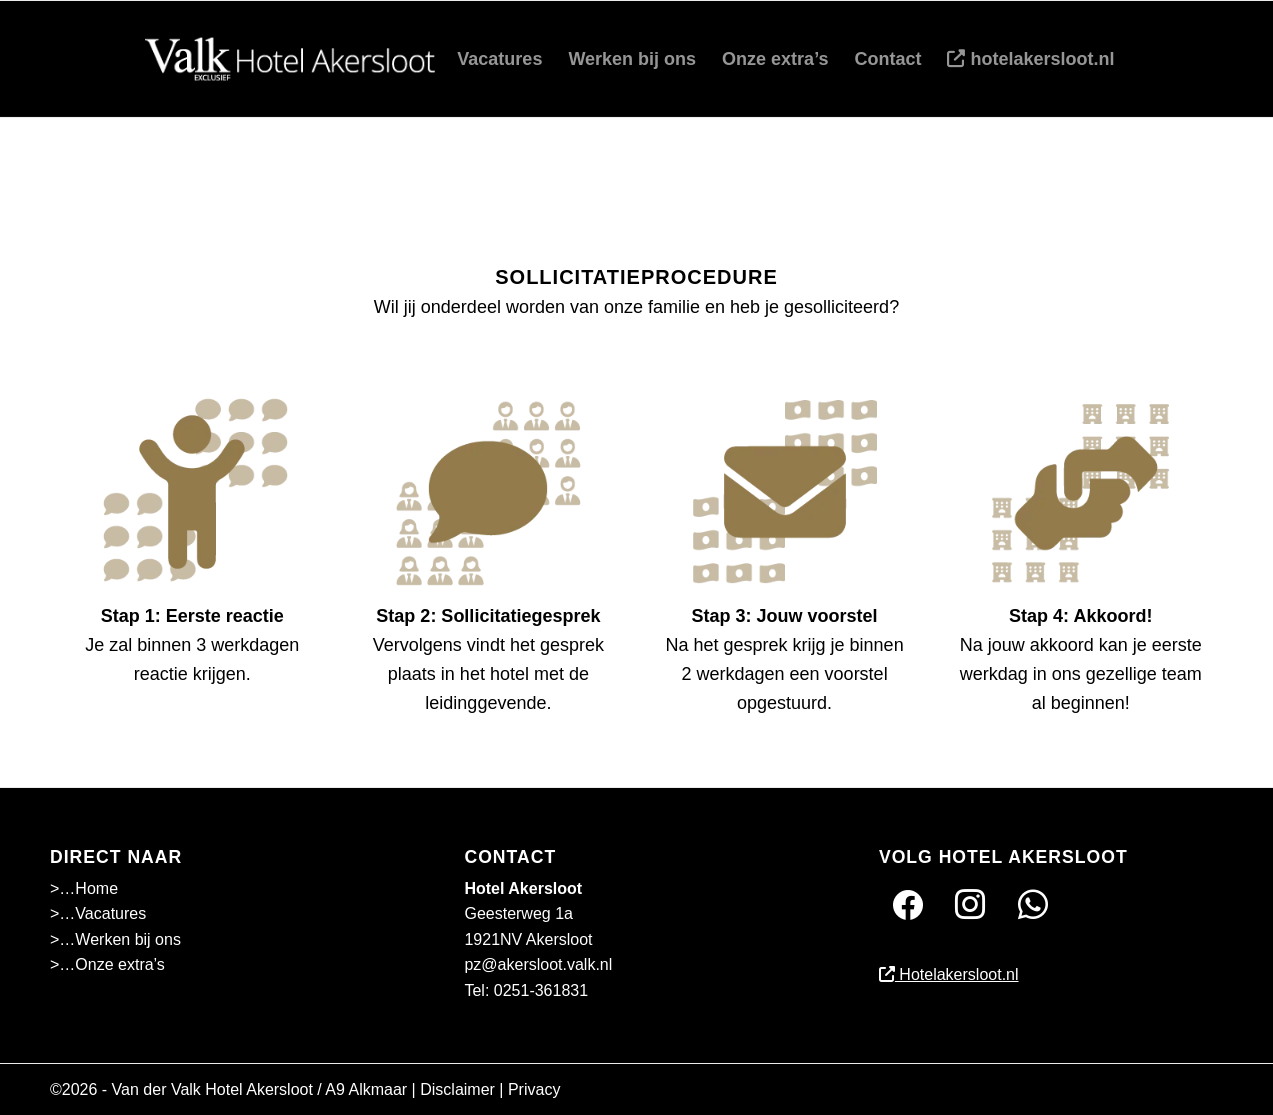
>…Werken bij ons (115, 939)
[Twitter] (1033, 903)
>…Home (84, 888)
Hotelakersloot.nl (949, 974)
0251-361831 (541, 990)
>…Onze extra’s (107, 964)
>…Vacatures (98, 913)
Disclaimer (457, 1089)
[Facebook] (908, 903)
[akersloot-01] (294, 59)
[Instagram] (970, 903)
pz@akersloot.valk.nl (538, 964)
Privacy (534, 1089)
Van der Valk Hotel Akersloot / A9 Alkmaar (260, 1089)
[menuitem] (499, 59)
